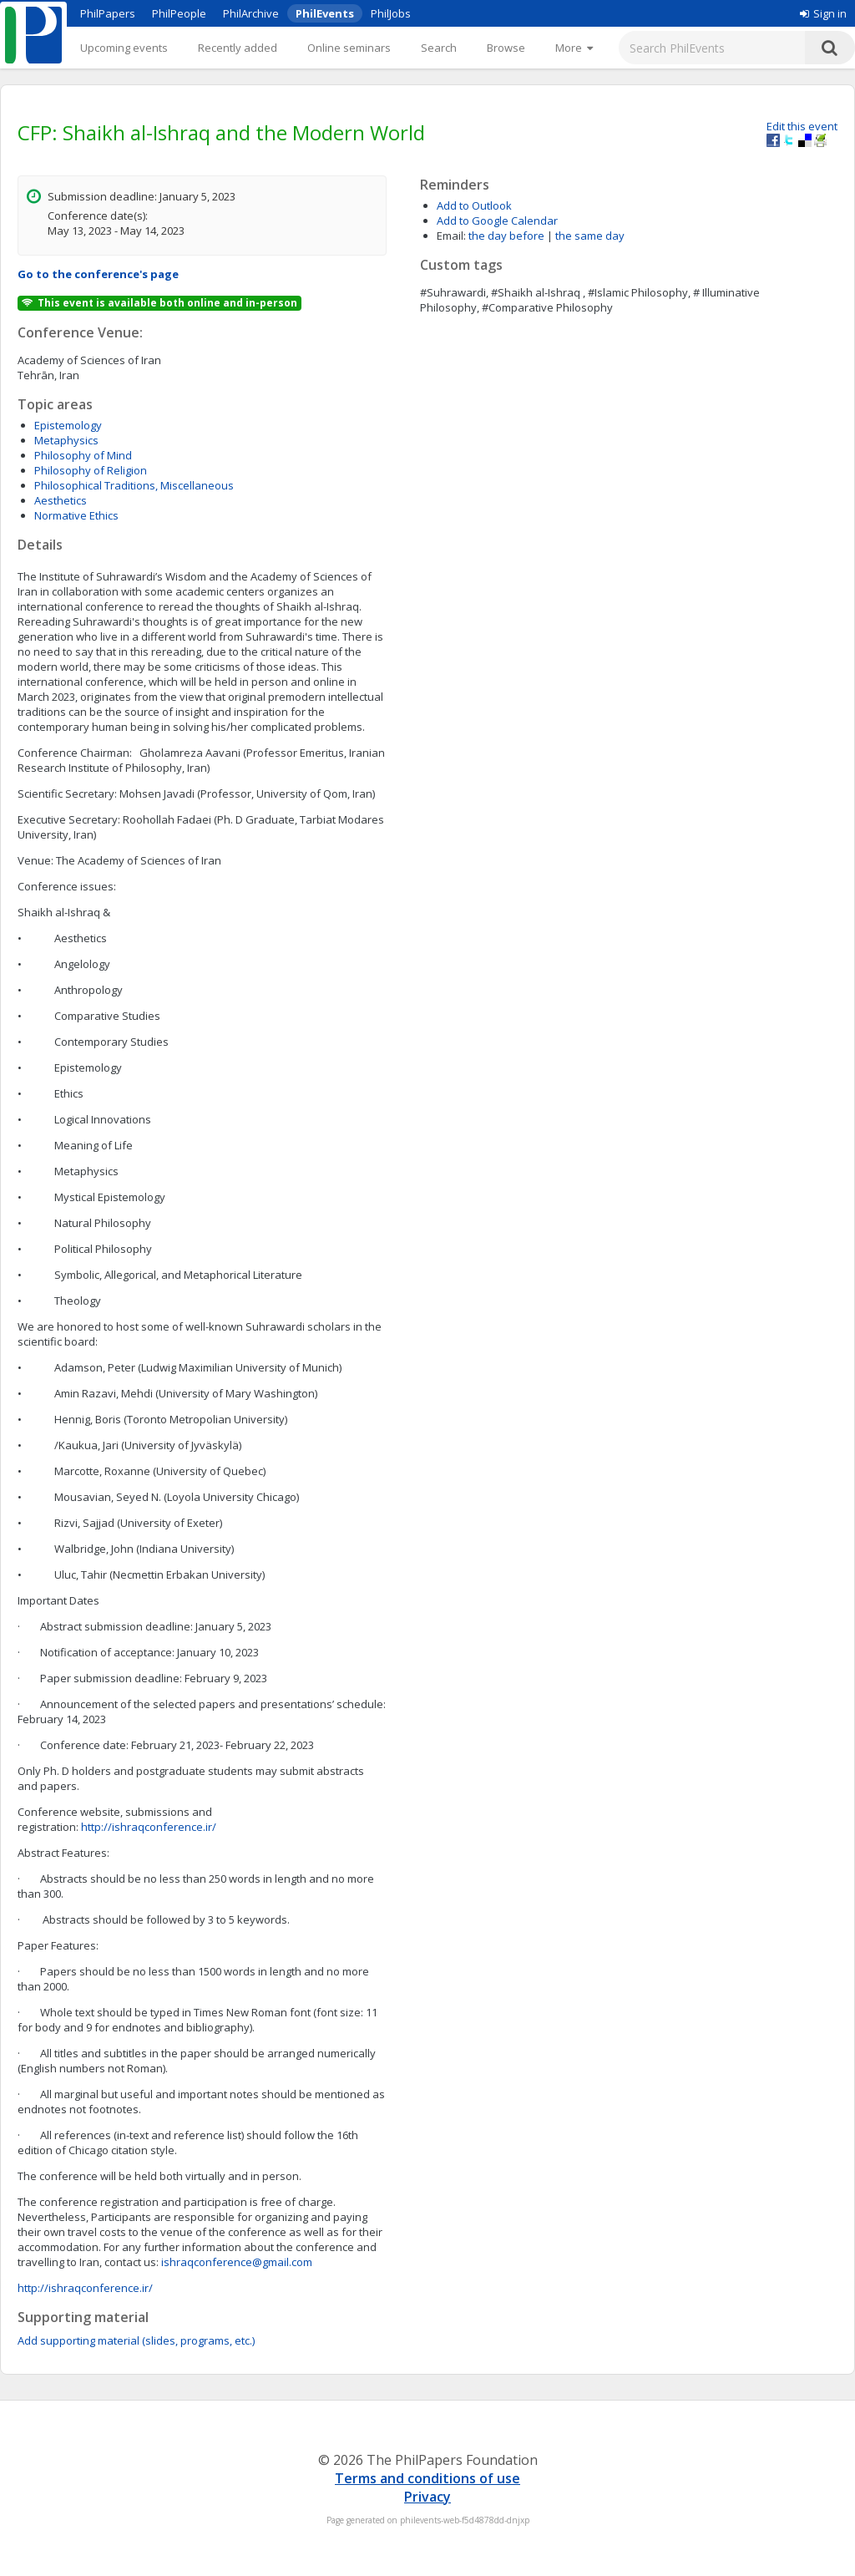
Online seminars (349, 47)
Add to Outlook (474, 205)
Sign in (823, 13)
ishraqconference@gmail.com (236, 2261)
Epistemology (68, 425)
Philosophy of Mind (83, 455)
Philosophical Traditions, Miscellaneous (134, 485)
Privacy (427, 2496)
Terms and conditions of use (427, 2478)
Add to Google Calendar (497, 220)
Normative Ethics (76, 515)
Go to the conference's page (98, 273)
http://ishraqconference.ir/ (148, 1826)
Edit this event (801, 126)
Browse (506, 47)
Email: (451, 235)
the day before (506, 235)
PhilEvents (325, 13)
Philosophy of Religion (90, 470)
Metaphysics (66, 440)
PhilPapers (107, 13)
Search (439, 47)
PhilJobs (391, 13)
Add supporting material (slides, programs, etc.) (136, 2340)
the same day (590, 235)
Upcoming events (124, 47)
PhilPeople (179, 13)
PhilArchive (251, 13)
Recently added (237, 47)
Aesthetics (60, 500)
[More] (574, 47)
